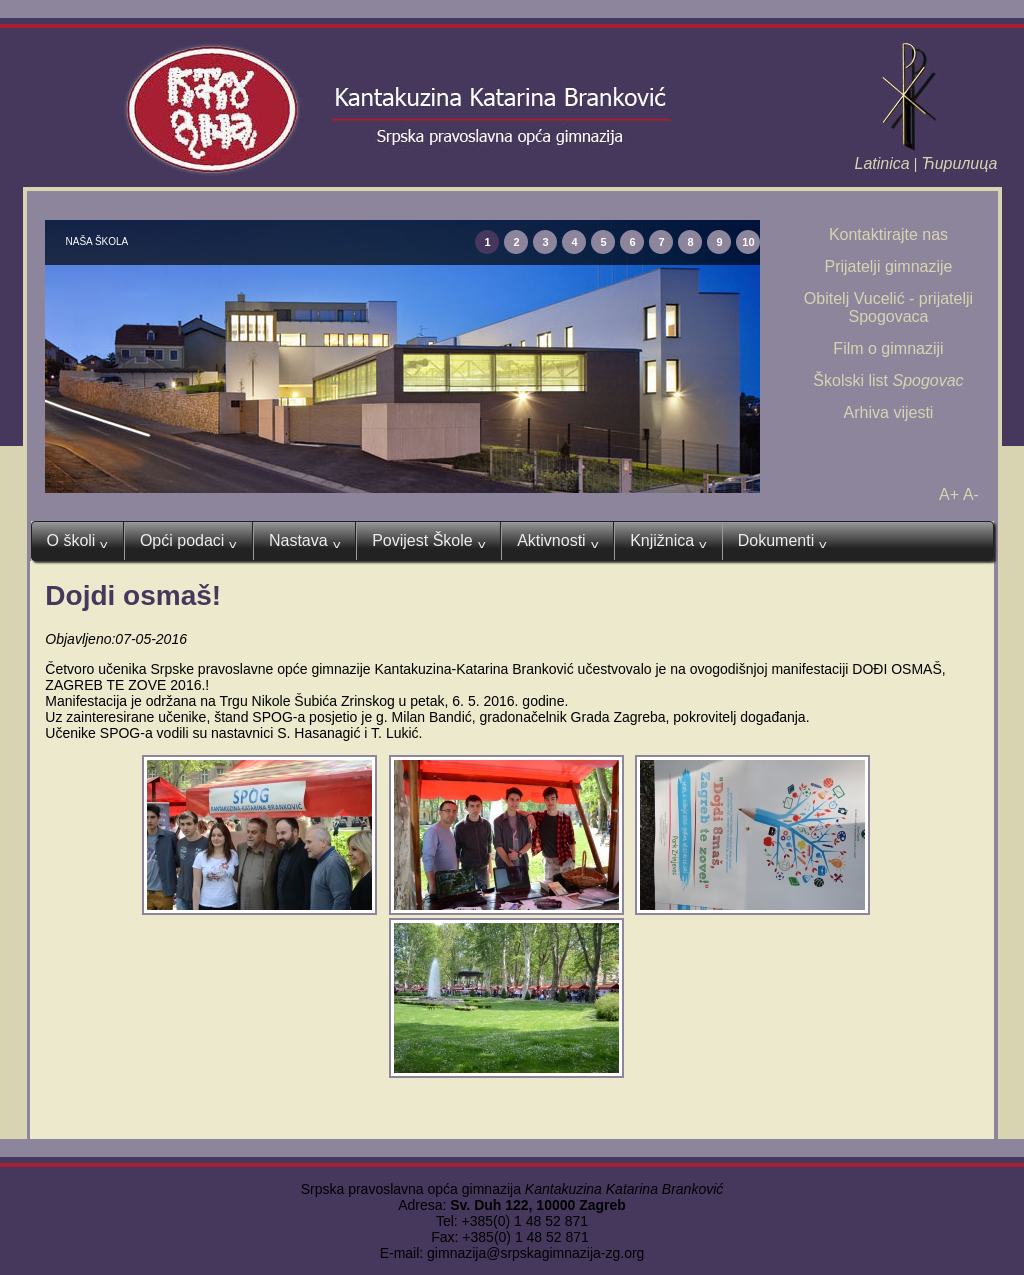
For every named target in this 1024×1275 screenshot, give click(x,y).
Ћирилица (959, 163)
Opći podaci (188, 541)
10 (748, 242)
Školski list (888, 380)
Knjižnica (668, 541)
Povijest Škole (428, 541)
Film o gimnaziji (888, 348)
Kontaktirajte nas (888, 234)
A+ (949, 494)
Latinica (882, 163)
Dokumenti (782, 541)
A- (971, 494)
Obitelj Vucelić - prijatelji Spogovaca (888, 307)
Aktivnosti (557, 541)
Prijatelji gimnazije (888, 266)
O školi (77, 541)
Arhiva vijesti (889, 412)
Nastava (304, 541)
